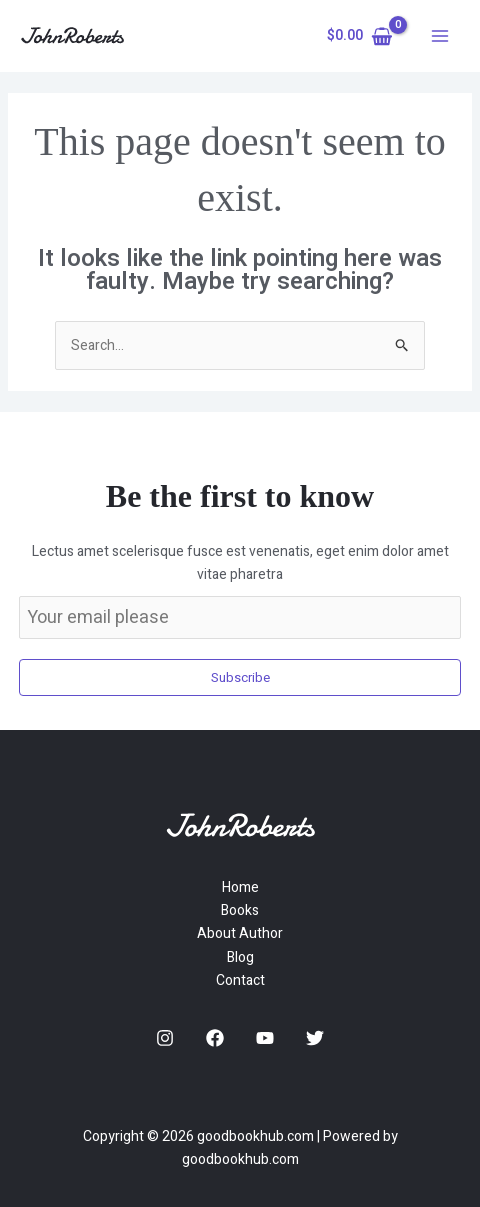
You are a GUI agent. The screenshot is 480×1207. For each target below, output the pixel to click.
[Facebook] (215, 1038)
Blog (240, 957)
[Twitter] (315, 1038)
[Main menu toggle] (440, 36)
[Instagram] (165, 1038)
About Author (240, 933)
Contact (240, 980)
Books (240, 910)
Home (240, 887)
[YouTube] (265, 1038)
